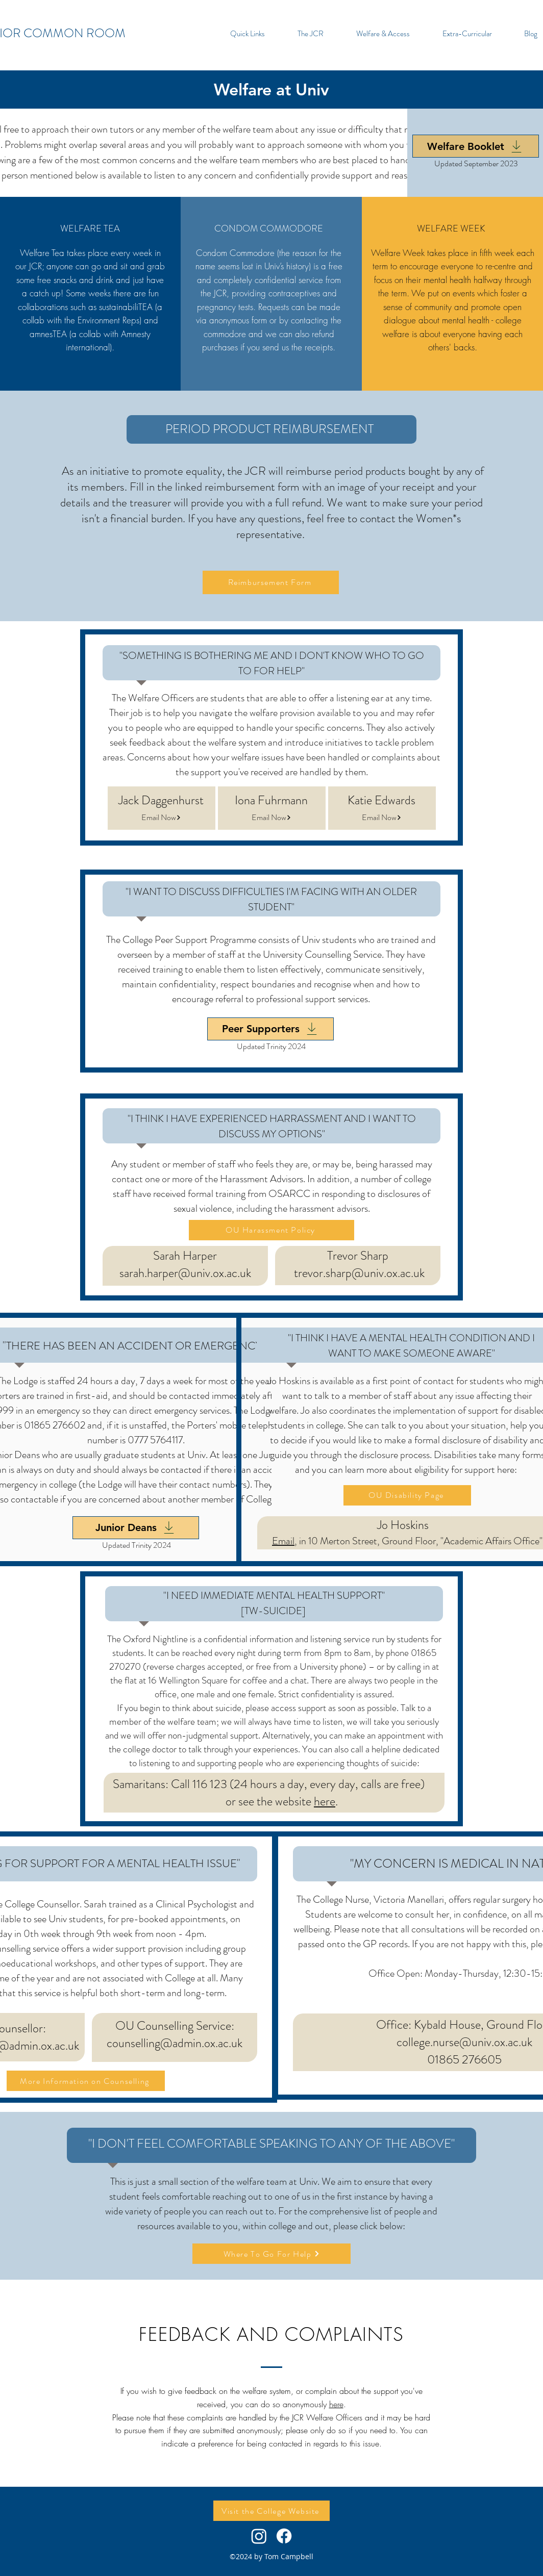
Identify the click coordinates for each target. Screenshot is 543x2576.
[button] (247, 33)
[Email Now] (161, 817)
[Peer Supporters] (270, 1028)
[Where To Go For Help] (271, 2253)
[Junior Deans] (135, 1527)
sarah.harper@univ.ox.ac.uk (185, 1273)
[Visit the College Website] (271, 2511)
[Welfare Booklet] (475, 146)
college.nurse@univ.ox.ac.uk (464, 2042)
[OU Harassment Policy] (271, 1230)
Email (283, 1541)
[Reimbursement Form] (271, 582)
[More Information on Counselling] (86, 2081)
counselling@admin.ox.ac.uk (174, 2043)
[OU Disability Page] (407, 1495)
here (324, 1801)
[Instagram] (259, 2536)
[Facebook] (284, 2536)
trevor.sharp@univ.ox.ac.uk (359, 1273)
